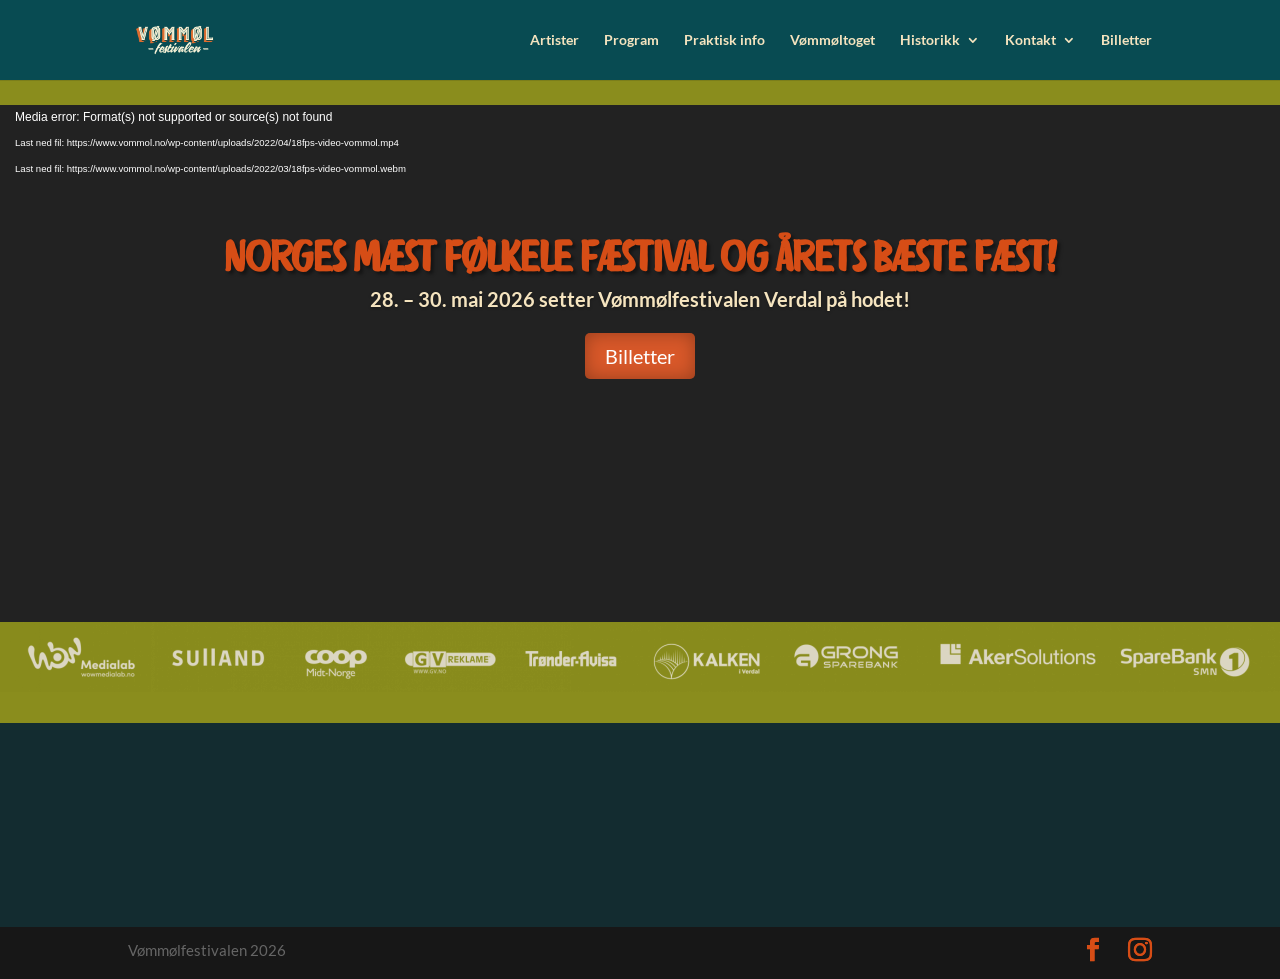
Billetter (1126, 40)
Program (631, 40)
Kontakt (1030, 40)
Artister (554, 40)
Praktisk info (724, 40)
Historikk (930, 40)
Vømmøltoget (832, 40)
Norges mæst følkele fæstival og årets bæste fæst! (640, 256)
